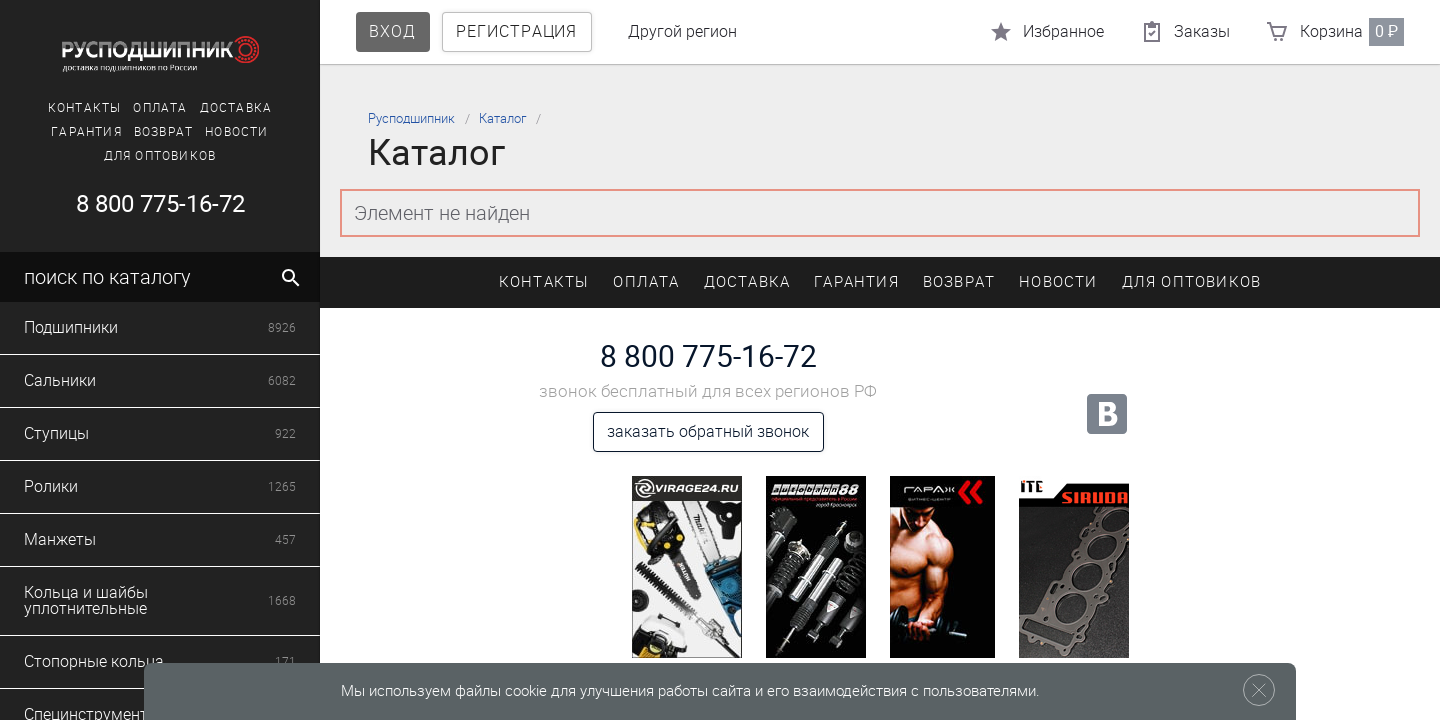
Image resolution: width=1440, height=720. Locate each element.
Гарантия (86, 132)
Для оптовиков (160, 156)
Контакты (85, 108)
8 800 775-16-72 (160, 204)
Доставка (236, 108)
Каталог (502, 118)
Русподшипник (411, 118)
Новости (236, 132)
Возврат (163, 132)
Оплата (160, 108)
